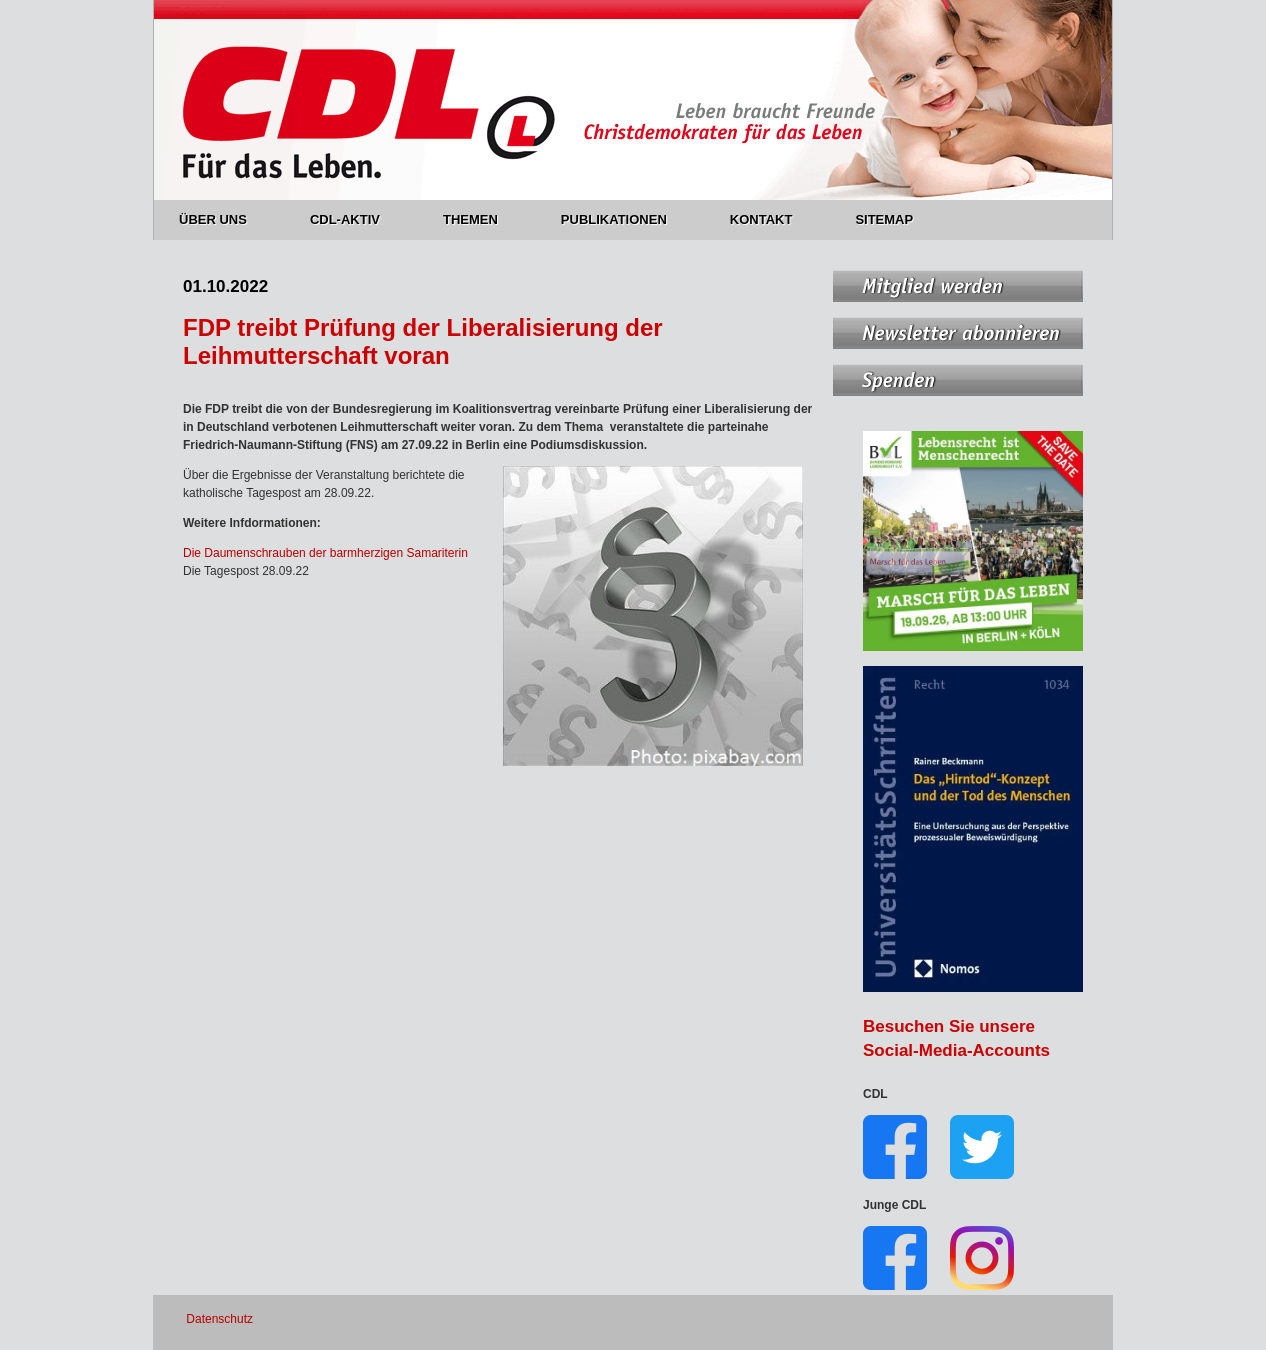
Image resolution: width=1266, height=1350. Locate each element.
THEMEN (482, 219)
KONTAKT (773, 219)
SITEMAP (884, 219)
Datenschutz (219, 1319)
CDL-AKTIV (356, 219)
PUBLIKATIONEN (625, 219)
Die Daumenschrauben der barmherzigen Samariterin (325, 553)
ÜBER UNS (224, 219)
